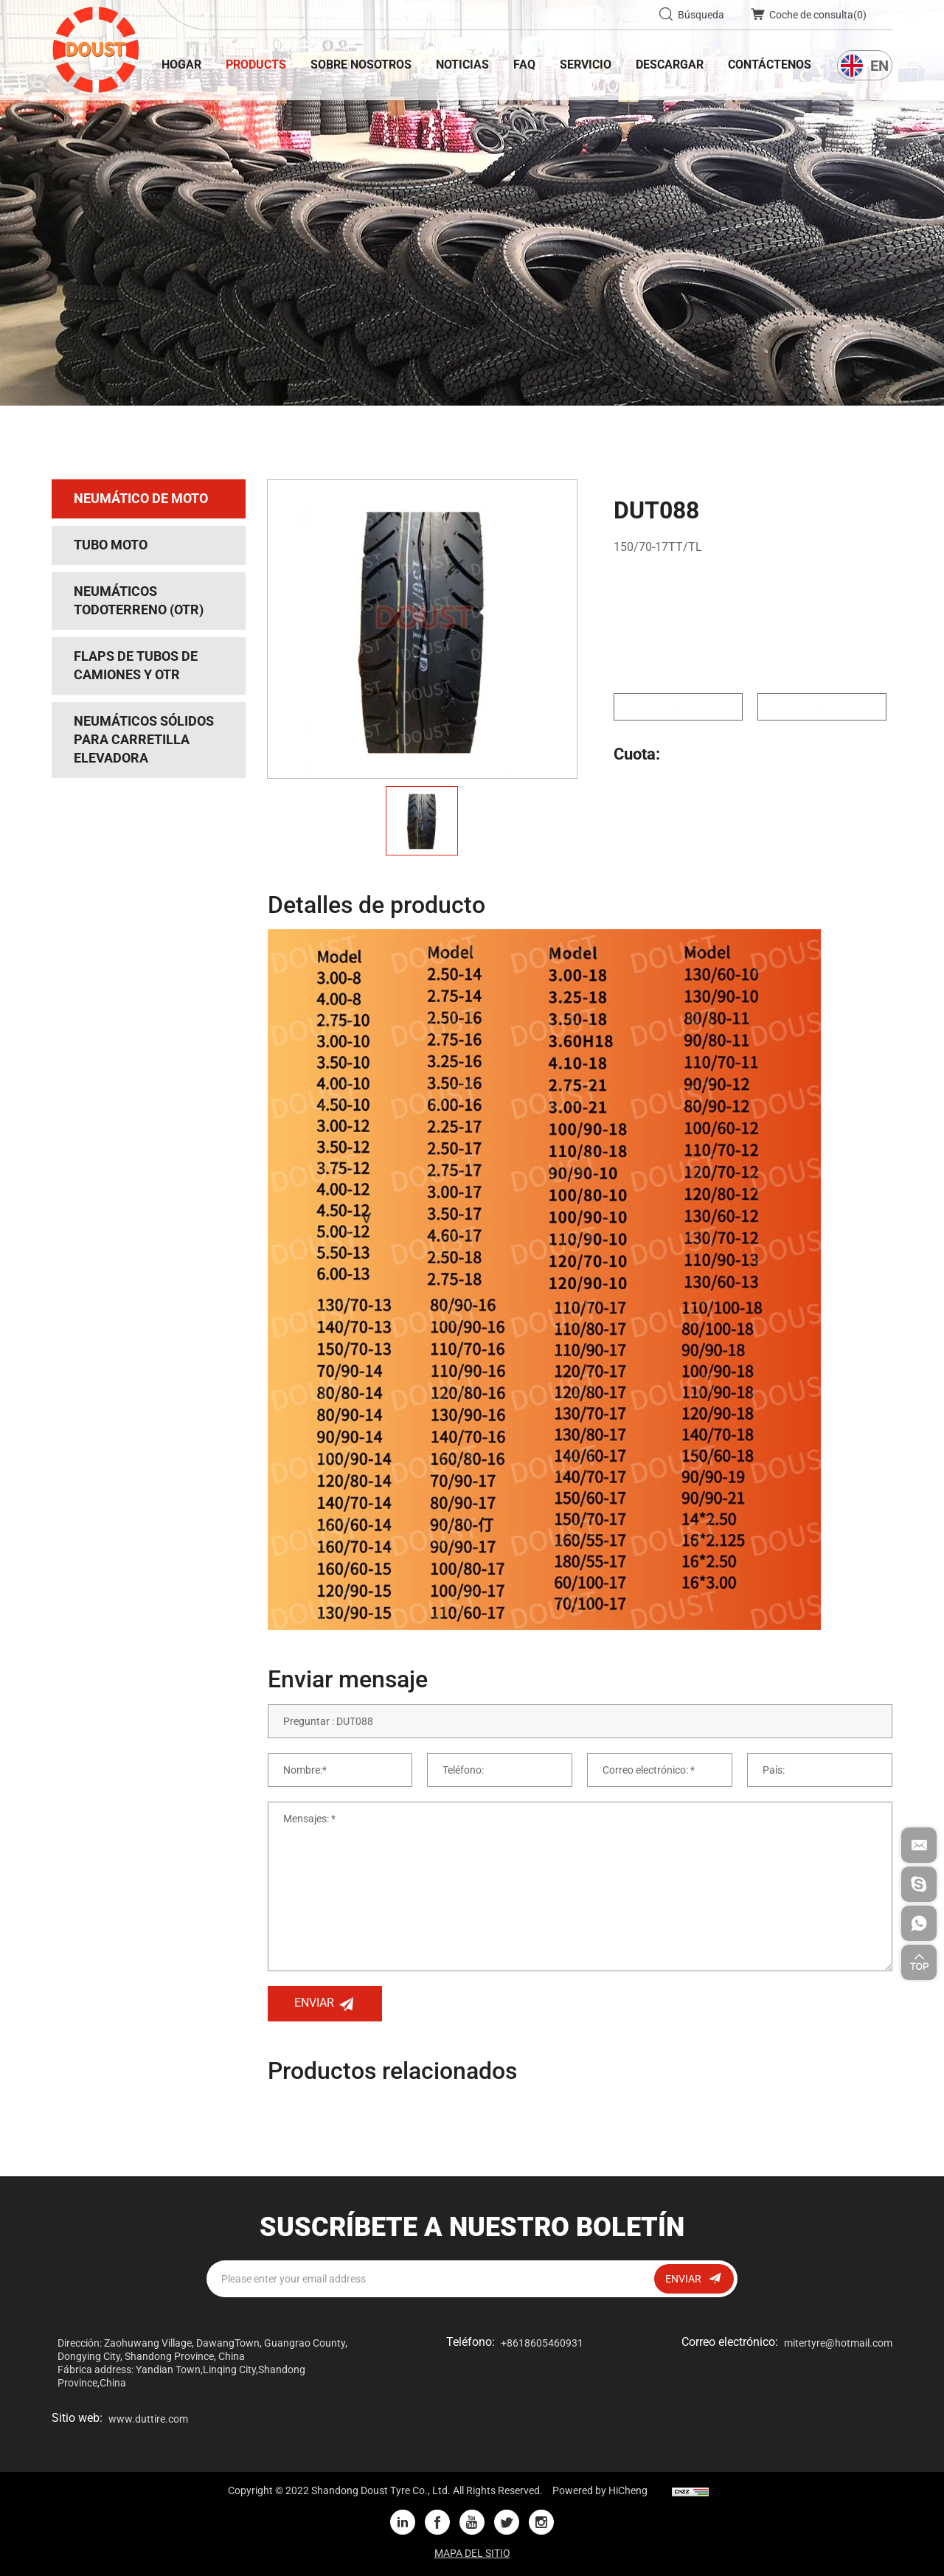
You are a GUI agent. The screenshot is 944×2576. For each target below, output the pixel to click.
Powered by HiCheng (600, 2490)
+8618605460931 (542, 2343)
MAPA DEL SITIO (472, 2553)
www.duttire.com (148, 2419)
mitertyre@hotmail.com (838, 2343)
